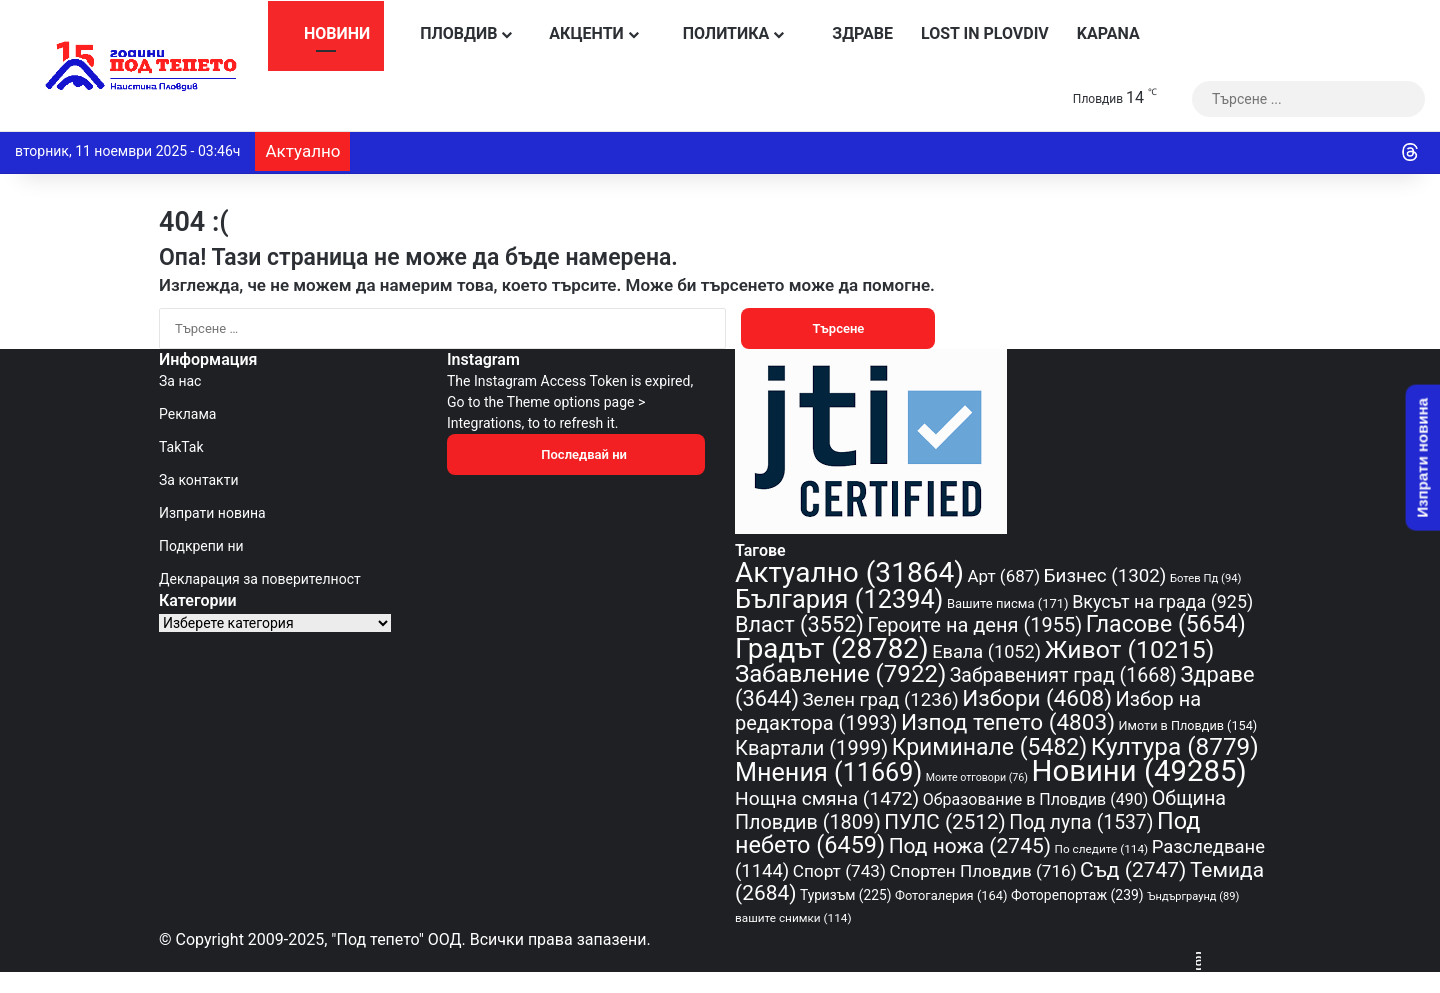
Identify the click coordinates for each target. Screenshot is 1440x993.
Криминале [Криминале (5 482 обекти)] (990, 747)
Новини (326, 33)
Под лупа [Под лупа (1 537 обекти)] (1081, 822)
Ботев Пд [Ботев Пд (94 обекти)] (1206, 578)
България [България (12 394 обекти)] (839, 599)
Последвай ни (576, 454)
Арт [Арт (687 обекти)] (1003, 576)
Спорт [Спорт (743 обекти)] (839, 871)
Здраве (850, 33)
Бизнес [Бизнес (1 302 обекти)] (1105, 576)
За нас (180, 381)
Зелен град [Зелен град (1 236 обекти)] (881, 700)
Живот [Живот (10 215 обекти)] (1130, 649)
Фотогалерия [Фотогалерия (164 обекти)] (951, 895)
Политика (716, 33)
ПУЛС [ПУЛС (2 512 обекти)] (944, 822)
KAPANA (1108, 33)
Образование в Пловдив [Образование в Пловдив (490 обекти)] (1036, 799)
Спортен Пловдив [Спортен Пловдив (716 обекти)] (982, 871)
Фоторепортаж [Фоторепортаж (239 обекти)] (1077, 895)
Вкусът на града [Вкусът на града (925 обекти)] (1162, 601)
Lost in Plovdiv (985, 33)
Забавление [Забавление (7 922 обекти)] (840, 674)
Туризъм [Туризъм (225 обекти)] (846, 895)
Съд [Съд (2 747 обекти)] (1133, 870)
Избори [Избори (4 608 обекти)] (1037, 698)
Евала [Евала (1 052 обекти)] (986, 651)
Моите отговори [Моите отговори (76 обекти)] (977, 777)
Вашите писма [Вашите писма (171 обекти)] (1008, 603)
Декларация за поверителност (260, 579)
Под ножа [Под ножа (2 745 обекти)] (970, 846)
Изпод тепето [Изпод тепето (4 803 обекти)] (1008, 722)
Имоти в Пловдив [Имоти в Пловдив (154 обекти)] (1188, 725)
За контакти (199, 480)
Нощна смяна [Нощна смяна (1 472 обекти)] (827, 798)
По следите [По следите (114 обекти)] (1102, 849)
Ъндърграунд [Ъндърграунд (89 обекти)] (1193, 896)
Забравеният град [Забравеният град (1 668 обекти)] (1063, 675)
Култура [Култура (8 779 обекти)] (1175, 746)
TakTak (181, 447)
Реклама (187, 414)
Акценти (579, 33)
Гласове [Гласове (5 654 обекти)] (1166, 624)
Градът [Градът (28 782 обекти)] (832, 648)
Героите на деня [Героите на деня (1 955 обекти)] (974, 625)
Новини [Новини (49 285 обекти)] (1139, 771)
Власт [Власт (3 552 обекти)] (799, 624)
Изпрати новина (212, 513)
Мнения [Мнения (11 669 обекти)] (828, 772)
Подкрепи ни (201, 546)
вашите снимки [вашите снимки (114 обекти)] (793, 918)
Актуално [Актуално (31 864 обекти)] (849, 572)
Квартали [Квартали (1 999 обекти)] (811, 748)
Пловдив (447, 33)
